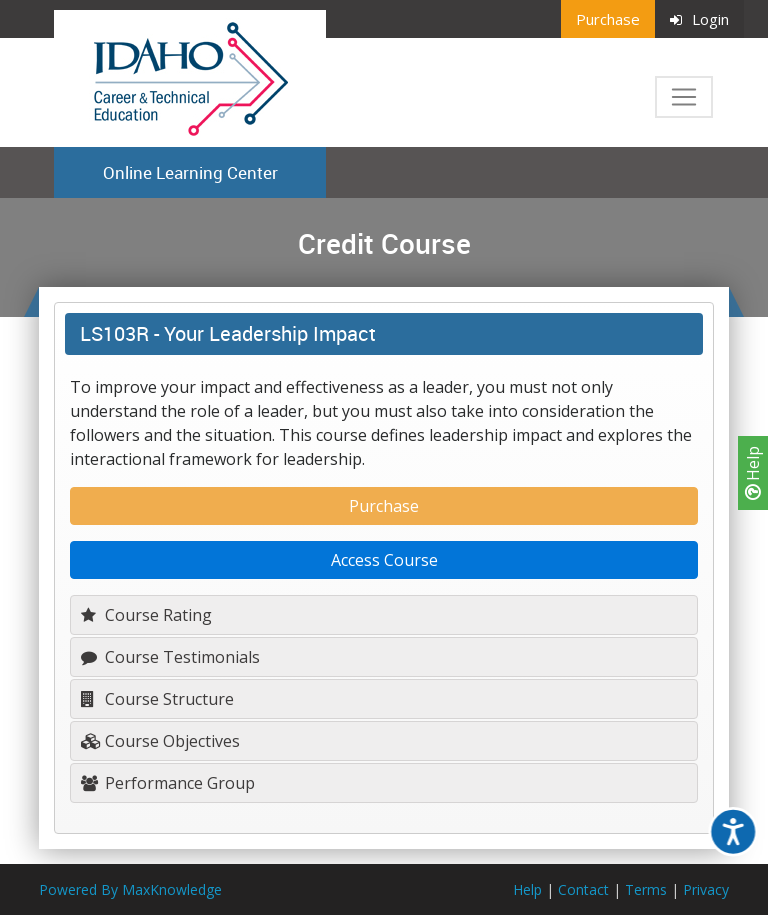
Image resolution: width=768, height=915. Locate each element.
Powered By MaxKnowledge (130, 889)
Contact (583, 889)
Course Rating (146, 615)
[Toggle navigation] (684, 97)
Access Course (384, 560)
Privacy (706, 889)
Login (699, 19)
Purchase (608, 19)
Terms (646, 889)
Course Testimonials (170, 657)
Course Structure (157, 699)
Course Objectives (160, 741)
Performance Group (168, 783)
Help (753, 473)
